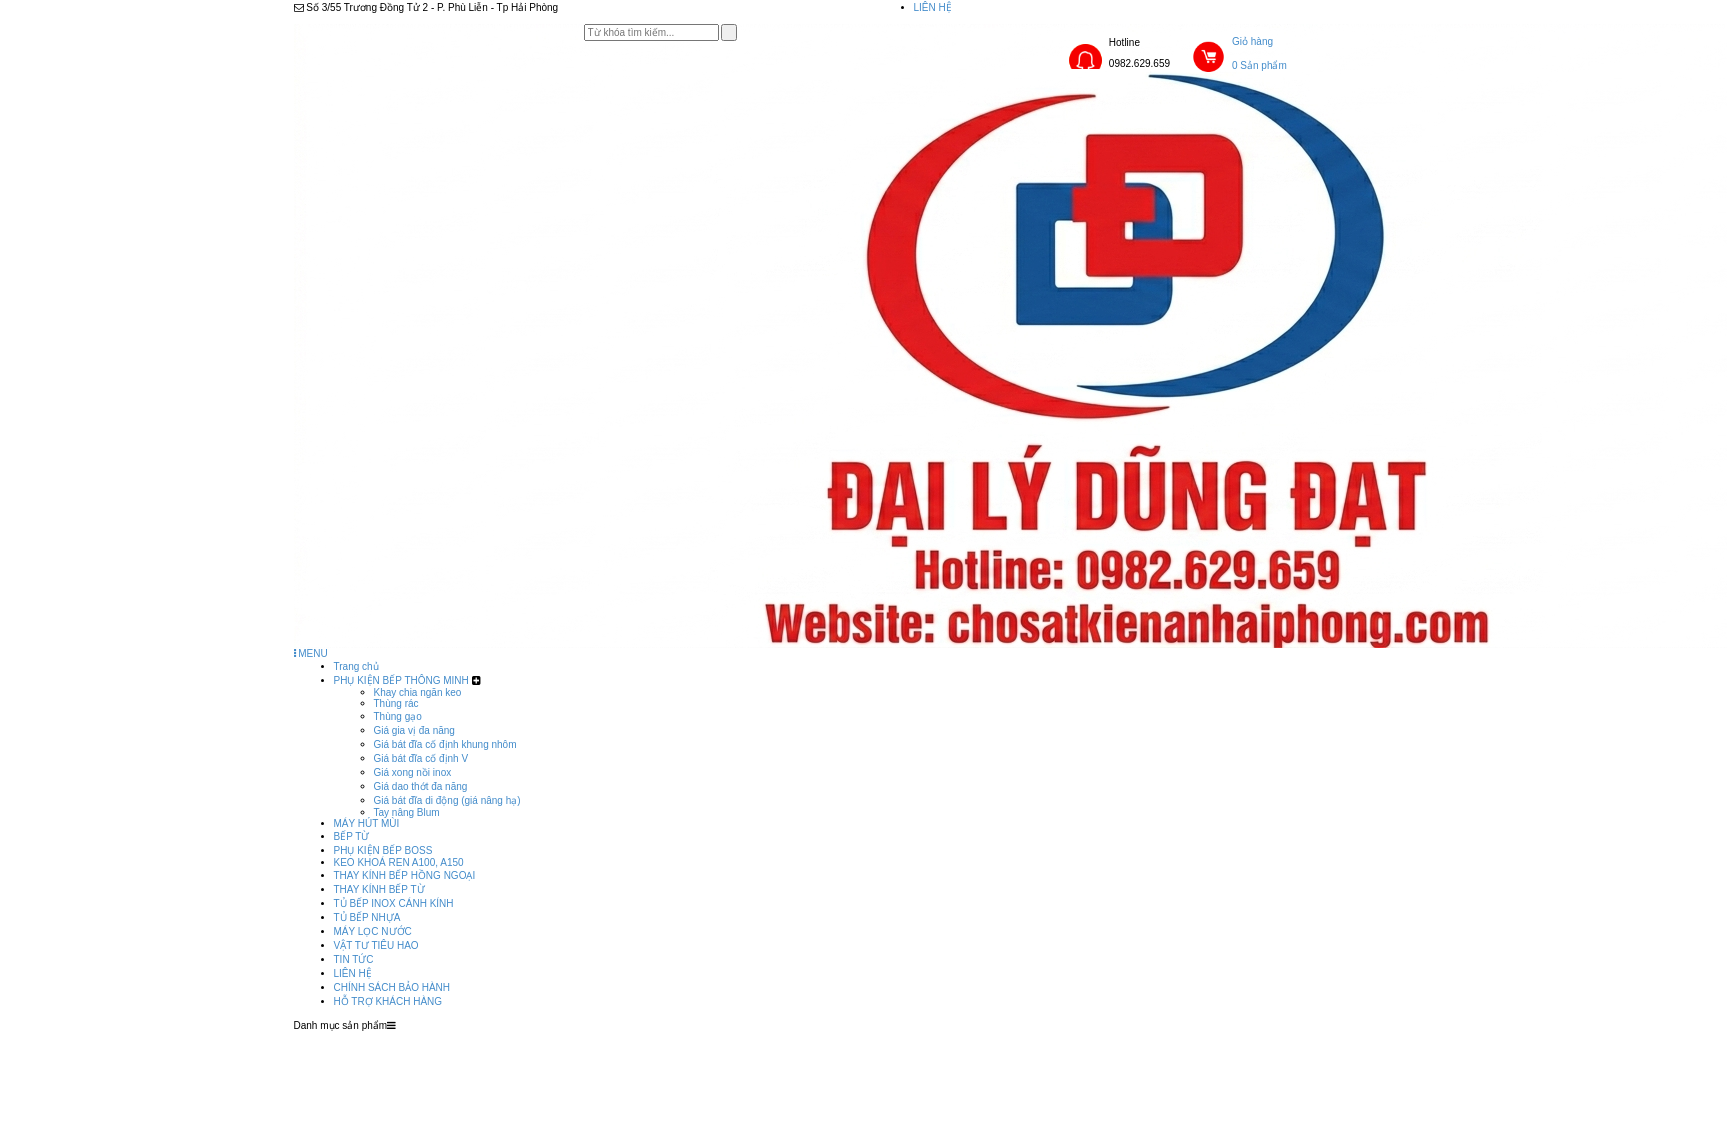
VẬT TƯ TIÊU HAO (376, 945)
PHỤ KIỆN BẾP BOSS (383, 850)
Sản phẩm (752, 1038)
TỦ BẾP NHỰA (367, 917)
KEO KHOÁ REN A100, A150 (399, 862)
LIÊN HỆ (933, 7)
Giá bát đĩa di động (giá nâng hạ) (447, 800)
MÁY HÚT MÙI (367, 823)
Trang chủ (356, 666)
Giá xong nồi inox (413, 772)
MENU (311, 653)
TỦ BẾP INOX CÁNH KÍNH (394, 903)
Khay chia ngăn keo (418, 692)
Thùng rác (396, 703)
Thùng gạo (398, 716)
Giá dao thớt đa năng (421, 786)
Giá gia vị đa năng (414, 730)
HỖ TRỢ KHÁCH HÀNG (388, 1001)
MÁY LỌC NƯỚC (373, 931)
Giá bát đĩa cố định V (421, 758)
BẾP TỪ (352, 836)
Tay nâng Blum (407, 812)
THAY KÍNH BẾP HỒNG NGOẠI (405, 875)
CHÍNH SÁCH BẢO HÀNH (392, 987)
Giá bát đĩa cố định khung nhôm (445, 744)
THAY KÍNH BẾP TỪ (379, 889)
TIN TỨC (354, 959)
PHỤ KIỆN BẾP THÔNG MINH (401, 680)
